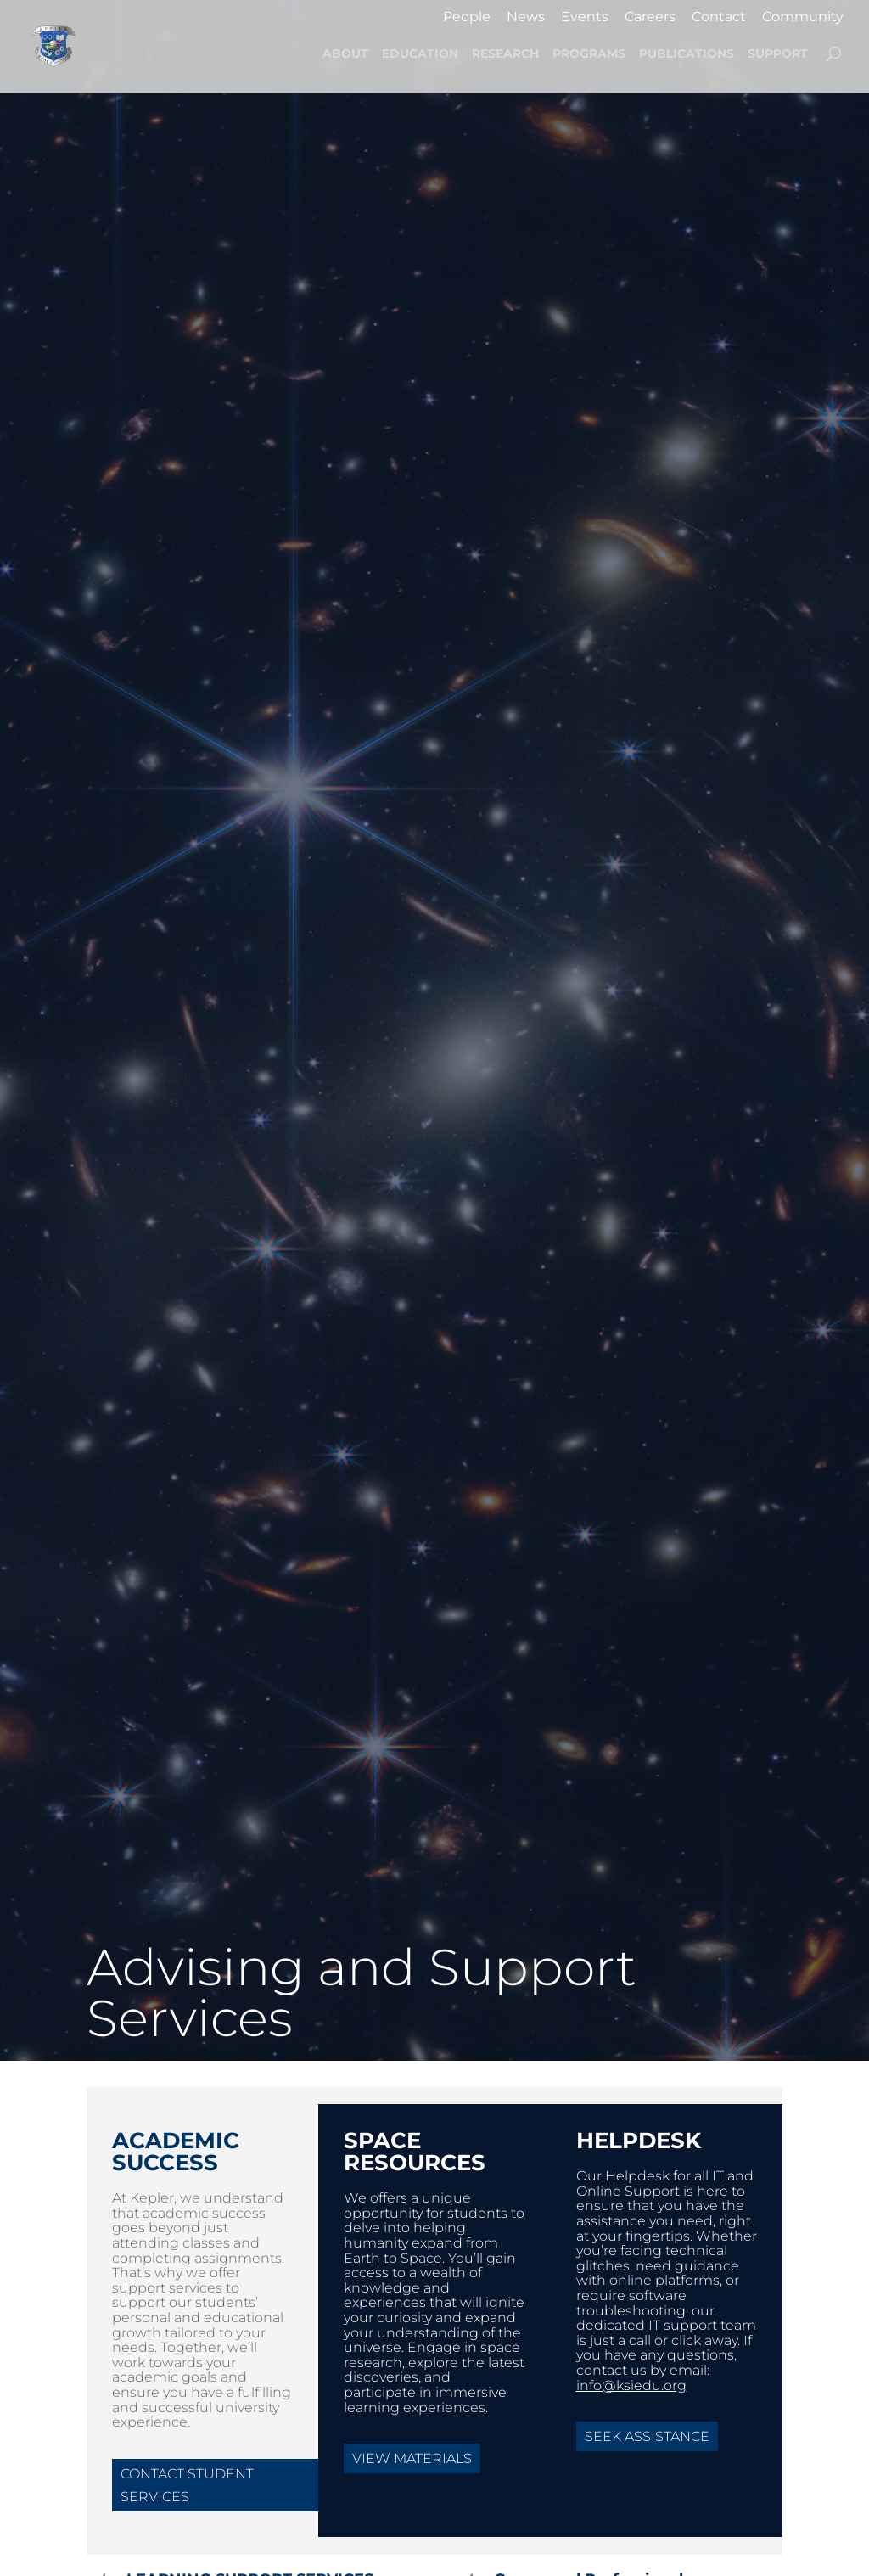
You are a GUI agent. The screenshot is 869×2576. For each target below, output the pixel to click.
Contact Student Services (187, 2485)
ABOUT (345, 54)
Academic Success (175, 2151)
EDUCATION (420, 54)
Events (584, 17)
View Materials (412, 2458)
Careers (650, 17)
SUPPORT (778, 54)
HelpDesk (638, 2140)
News (526, 17)
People (467, 17)
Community (803, 17)
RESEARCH (505, 54)
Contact (719, 17)
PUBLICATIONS (686, 54)
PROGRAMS (588, 54)
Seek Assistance (647, 2436)
